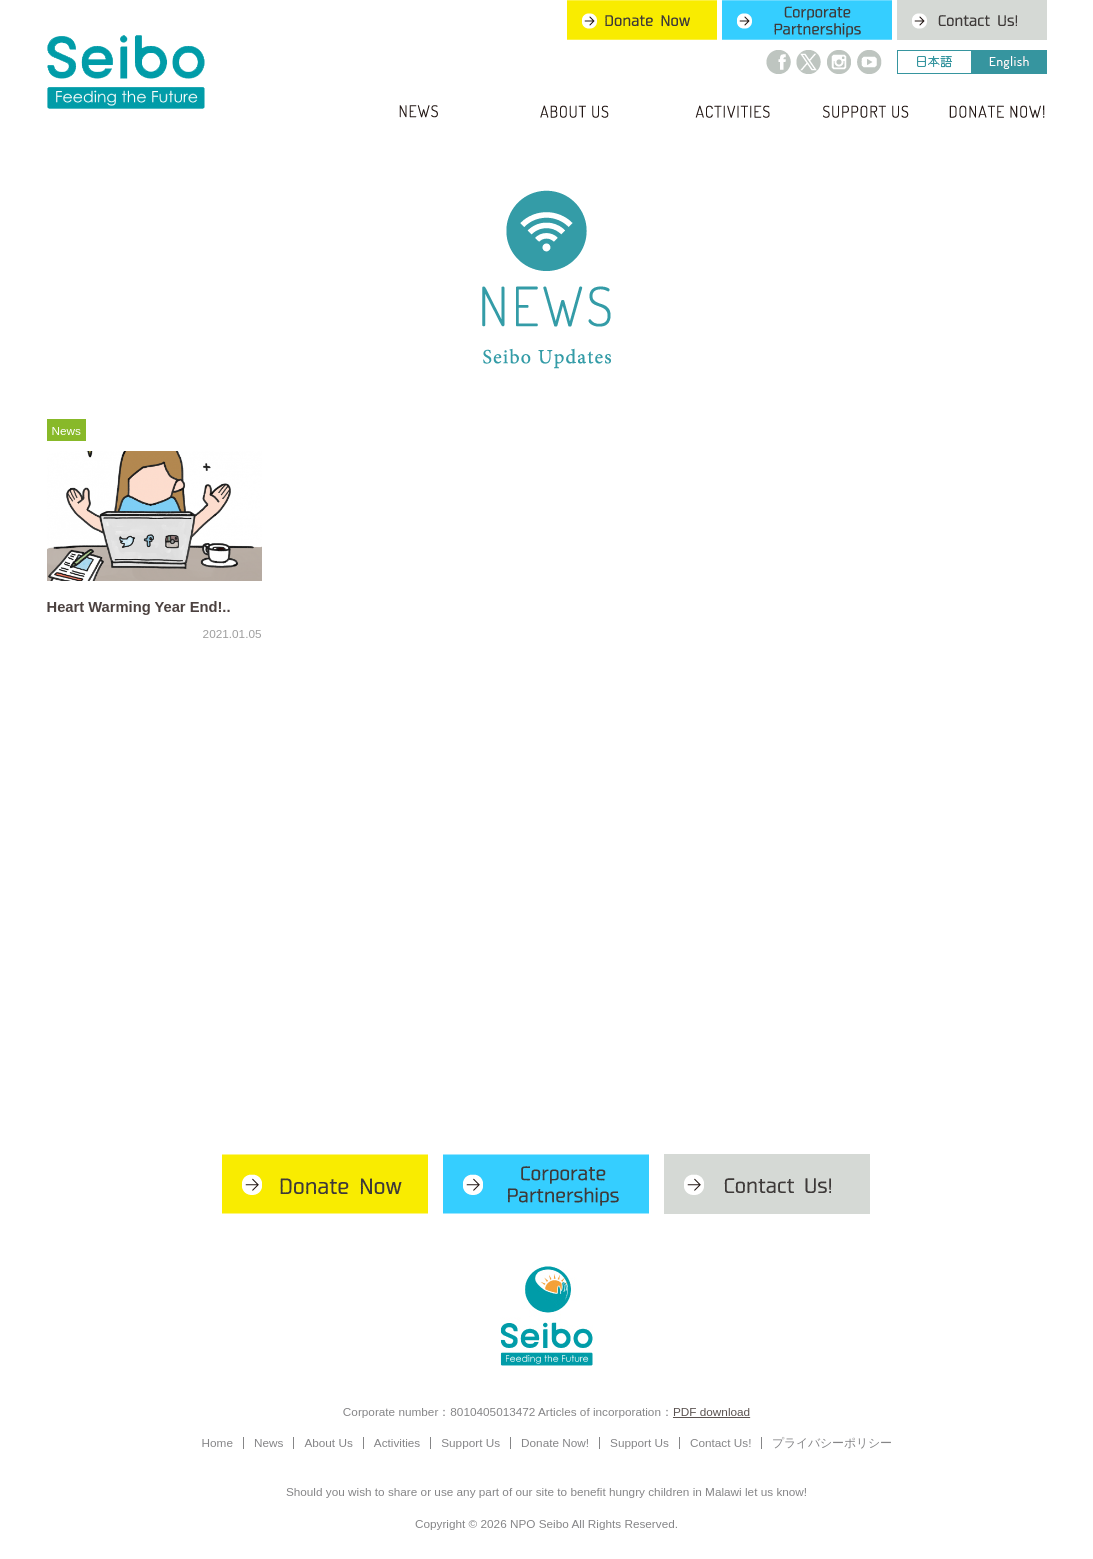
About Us (328, 1442)
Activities (397, 1442)
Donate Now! (555, 1442)
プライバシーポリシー (832, 1442)
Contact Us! (720, 1442)
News (66, 430)
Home (217, 1442)
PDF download (711, 1411)
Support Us (470, 1442)
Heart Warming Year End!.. (139, 607)
